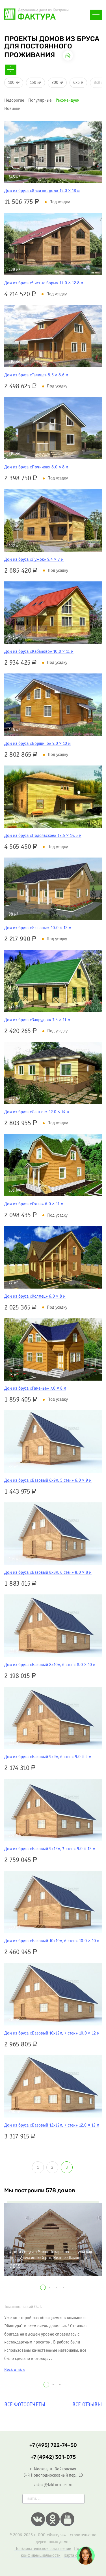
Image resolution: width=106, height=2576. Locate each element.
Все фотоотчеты (24, 2404)
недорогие (14, 100)
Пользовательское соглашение (42, 2549)
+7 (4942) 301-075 (53, 2457)
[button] (43, 2287)
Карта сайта (74, 2555)
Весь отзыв (14, 2370)
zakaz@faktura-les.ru (53, 2485)
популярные (39, 100)
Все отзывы (87, 2404)
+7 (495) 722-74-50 (53, 2445)
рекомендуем (67, 100)
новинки (12, 108)
